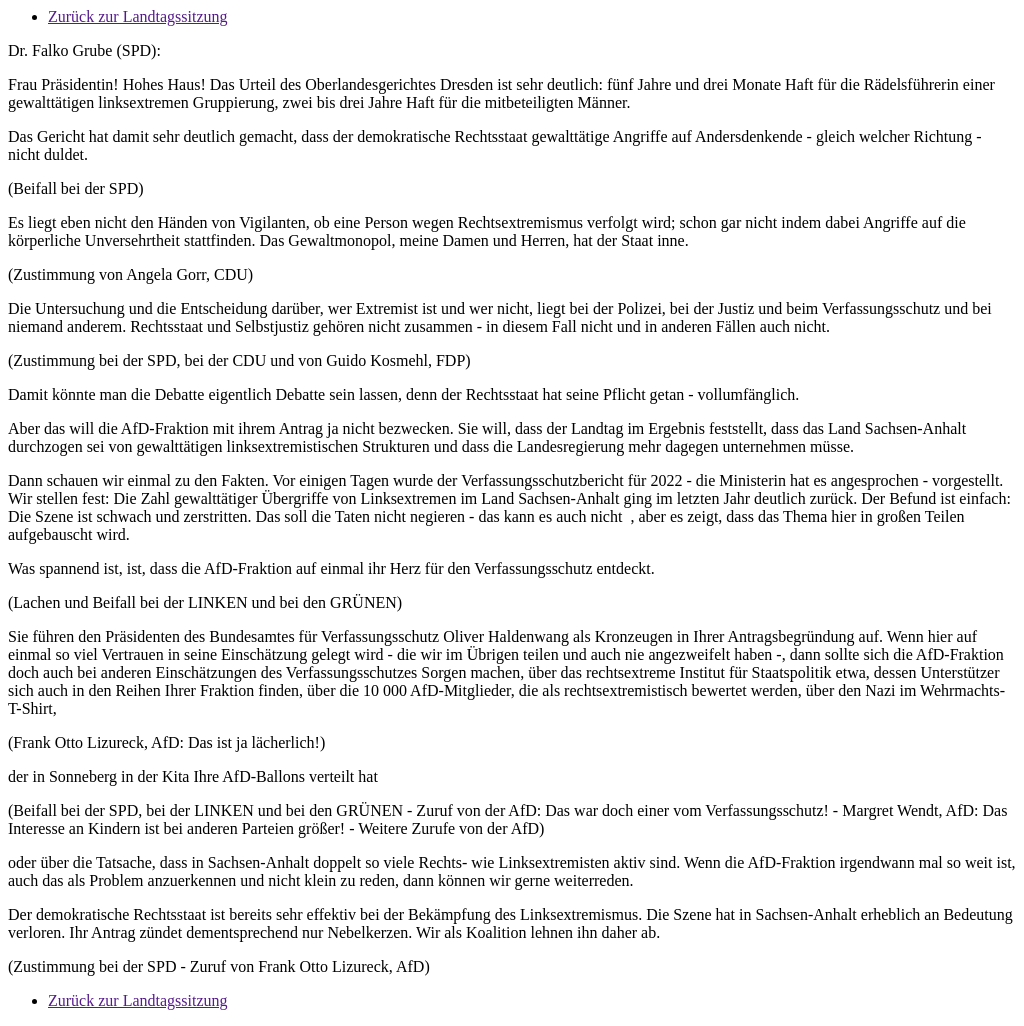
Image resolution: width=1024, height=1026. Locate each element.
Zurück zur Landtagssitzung (138, 16)
